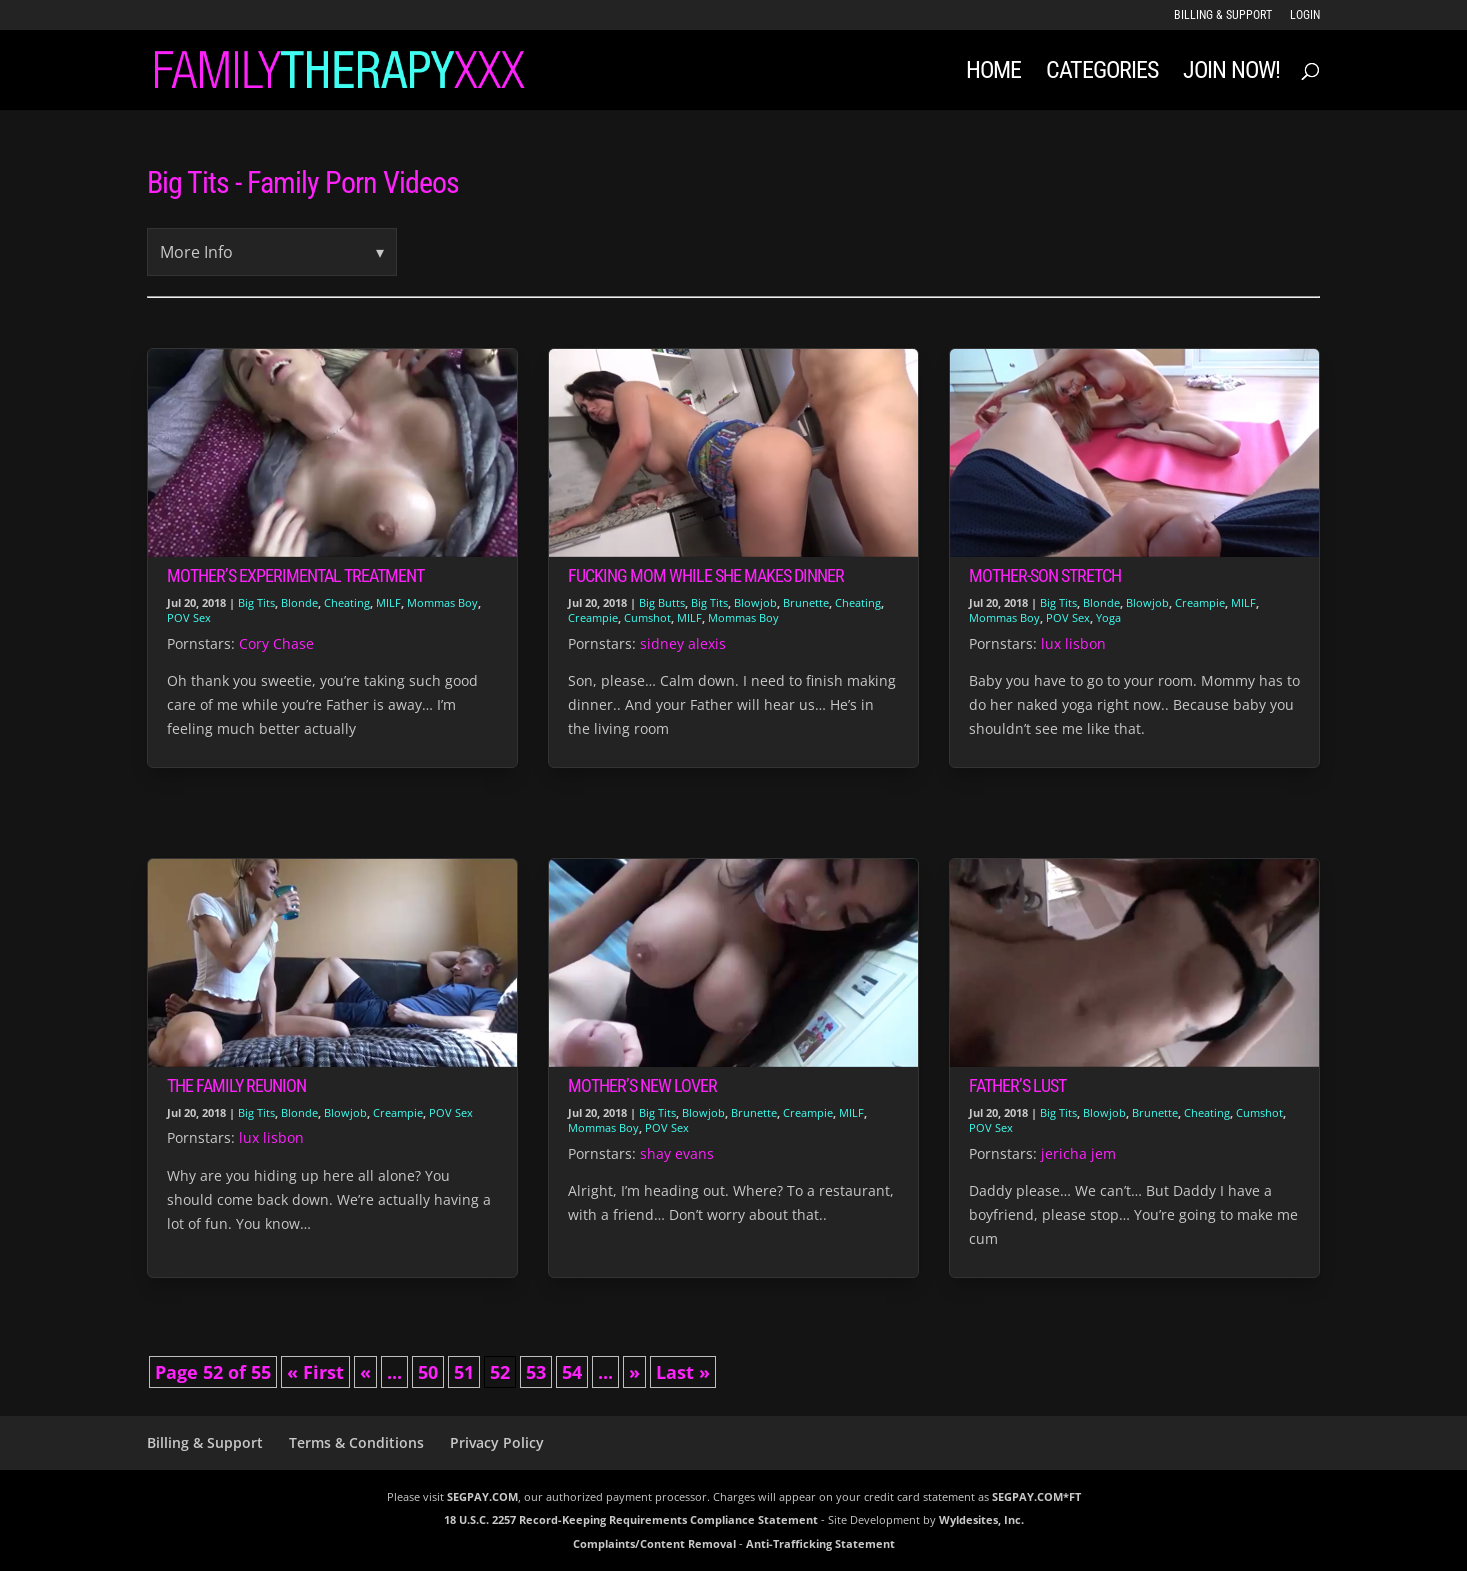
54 (572, 1372)
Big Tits (256, 602)
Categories (1102, 73)
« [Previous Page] (365, 1372)
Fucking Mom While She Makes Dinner (706, 575)
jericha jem (1078, 1153)
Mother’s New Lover (642, 1085)
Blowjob (755, 602)
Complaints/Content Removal (654, 1543)
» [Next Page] (634, 1372)
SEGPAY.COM (482, 1496)
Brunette (806, 602)
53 (536, 1372)
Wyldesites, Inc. (981, 1519)
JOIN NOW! (1231, 73)
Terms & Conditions (356, 1442)
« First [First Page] (315, 1372)
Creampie (593, 617)
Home (993, 73)
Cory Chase (276, 643)
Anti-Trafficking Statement (820, 1543)
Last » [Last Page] (683, 1372)
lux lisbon (1073, 643)
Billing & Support (1223, 15)
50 (428, 1372)
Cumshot (647, 617)
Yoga (1108, 617)
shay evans (677, 1153)
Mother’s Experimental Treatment (295, 575)
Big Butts (662, 602)
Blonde (299, 602)
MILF (388, 602)
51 (464, 1372)
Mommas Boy (442, 602)
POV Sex (189, 617)
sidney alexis (683, 643)
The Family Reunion (236, 1085)
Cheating (347, 602)
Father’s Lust (1017, 1085)
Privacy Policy (497, 1442)
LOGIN (1305, 15)
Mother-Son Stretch (1045, 575)
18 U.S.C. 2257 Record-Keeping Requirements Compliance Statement (631, 1519)
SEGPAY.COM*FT (1036, 1496)
